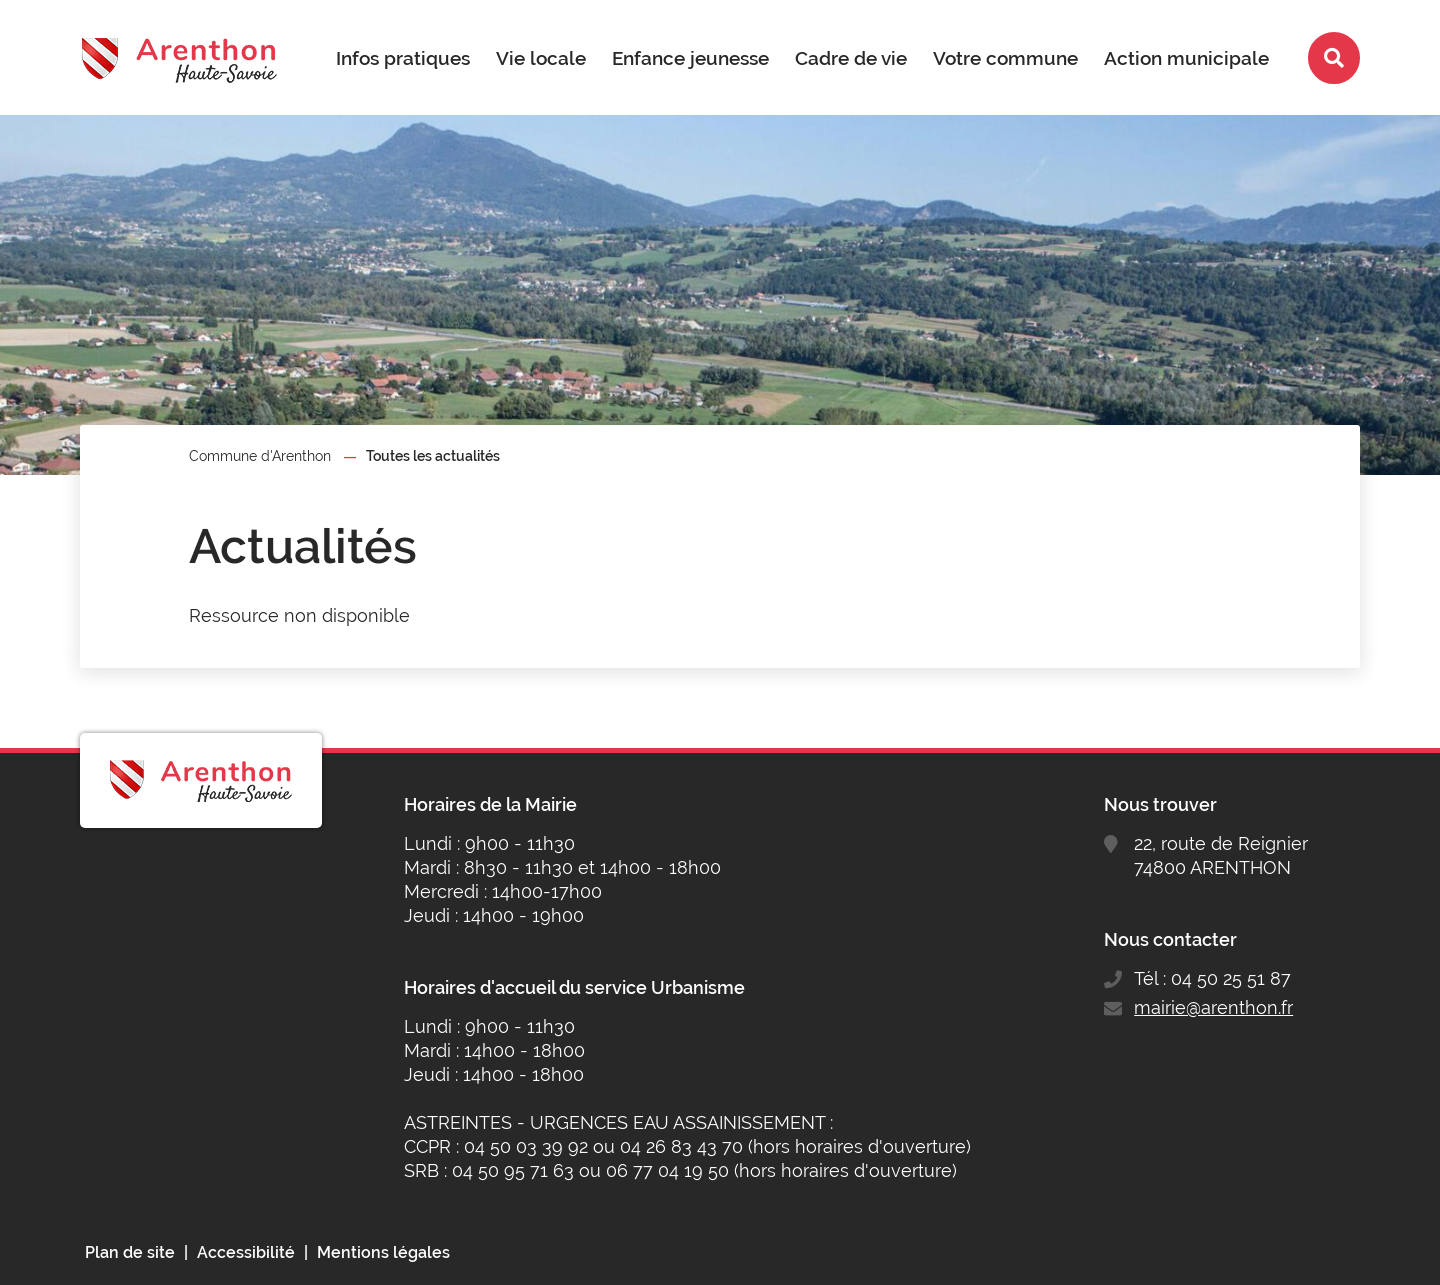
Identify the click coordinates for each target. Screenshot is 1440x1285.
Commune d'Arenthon (260, 456)
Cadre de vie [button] (851, 58)
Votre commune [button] (1005, 58)
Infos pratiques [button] (403, 58)
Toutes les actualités (433, 456)
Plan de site (130, 1252)
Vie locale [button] (541, 58)
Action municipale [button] (1186, 58)
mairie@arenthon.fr (1213, 1007)
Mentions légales (383, 1252)
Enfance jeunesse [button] (690, 58)
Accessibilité (246, 1252)
